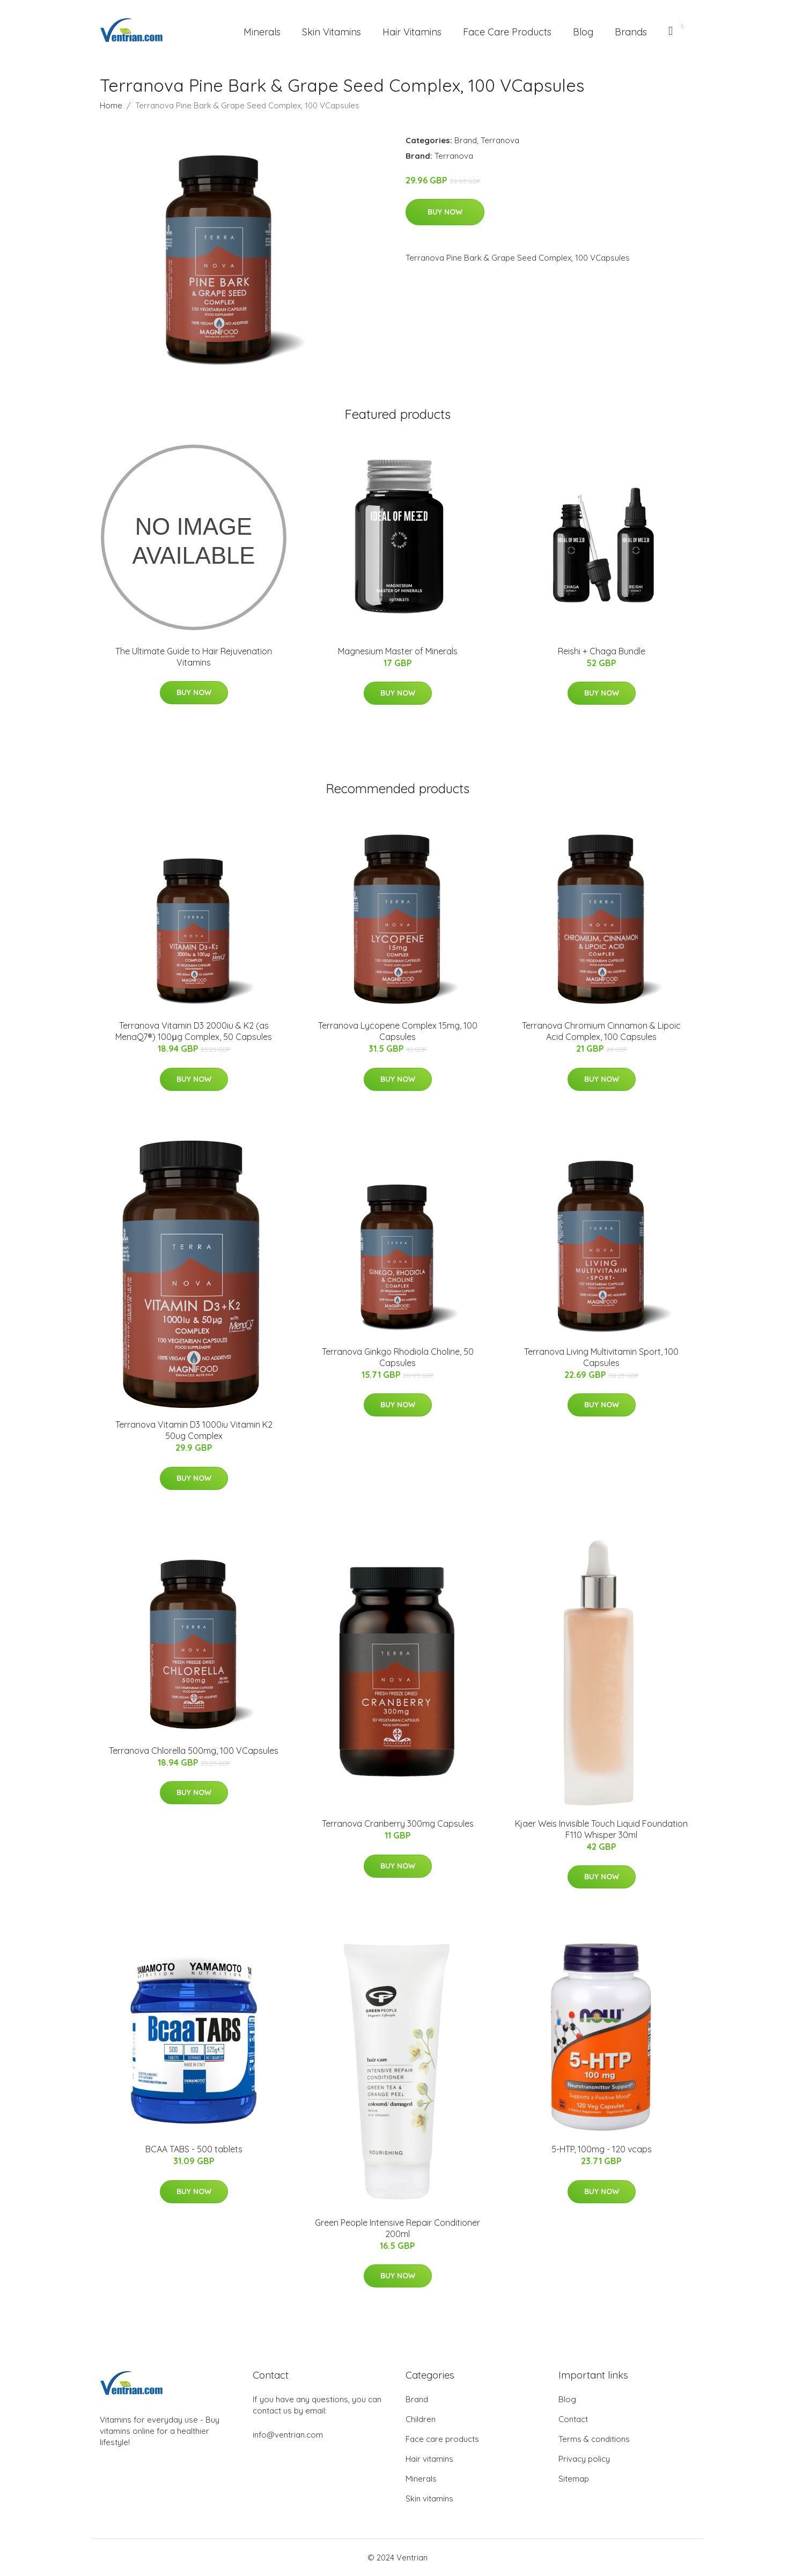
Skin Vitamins (331, 32)
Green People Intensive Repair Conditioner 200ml (397, 2228)
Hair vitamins (429, 2459)
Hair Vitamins (411, 32)
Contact (573, 2419)
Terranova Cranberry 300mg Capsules (398, 1823)
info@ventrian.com (288, 2435)
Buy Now (445, 212)
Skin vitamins (429, 2498)
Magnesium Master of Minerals (398, 651)
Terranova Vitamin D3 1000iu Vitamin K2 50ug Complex (194, 1430)
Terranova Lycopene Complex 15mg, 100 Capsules (397, 1031)
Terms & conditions (594, 2439)
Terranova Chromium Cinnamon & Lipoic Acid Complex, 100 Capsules (601, 1031)
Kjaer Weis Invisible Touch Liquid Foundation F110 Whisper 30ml (601, 1829)
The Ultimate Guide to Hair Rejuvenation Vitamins (193, 657)
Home (111, 105)
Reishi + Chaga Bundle (601, 651)
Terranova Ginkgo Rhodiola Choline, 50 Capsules (398, 1357)
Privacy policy (584, 2459)
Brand (465, 140)
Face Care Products (507, 32)
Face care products (442, 2439)
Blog (583, 32)
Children (421, 2419)
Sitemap (573, 2479)
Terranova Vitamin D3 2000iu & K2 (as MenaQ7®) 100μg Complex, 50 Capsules (193, 1031)
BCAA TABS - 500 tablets (193, 2149)
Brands (631, 32)
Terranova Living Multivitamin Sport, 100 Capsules (601, 1357)
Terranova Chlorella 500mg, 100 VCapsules (193, 1750)
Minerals (262, 32)
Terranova (500, 140)
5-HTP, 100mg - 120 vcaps (601, 2149)
